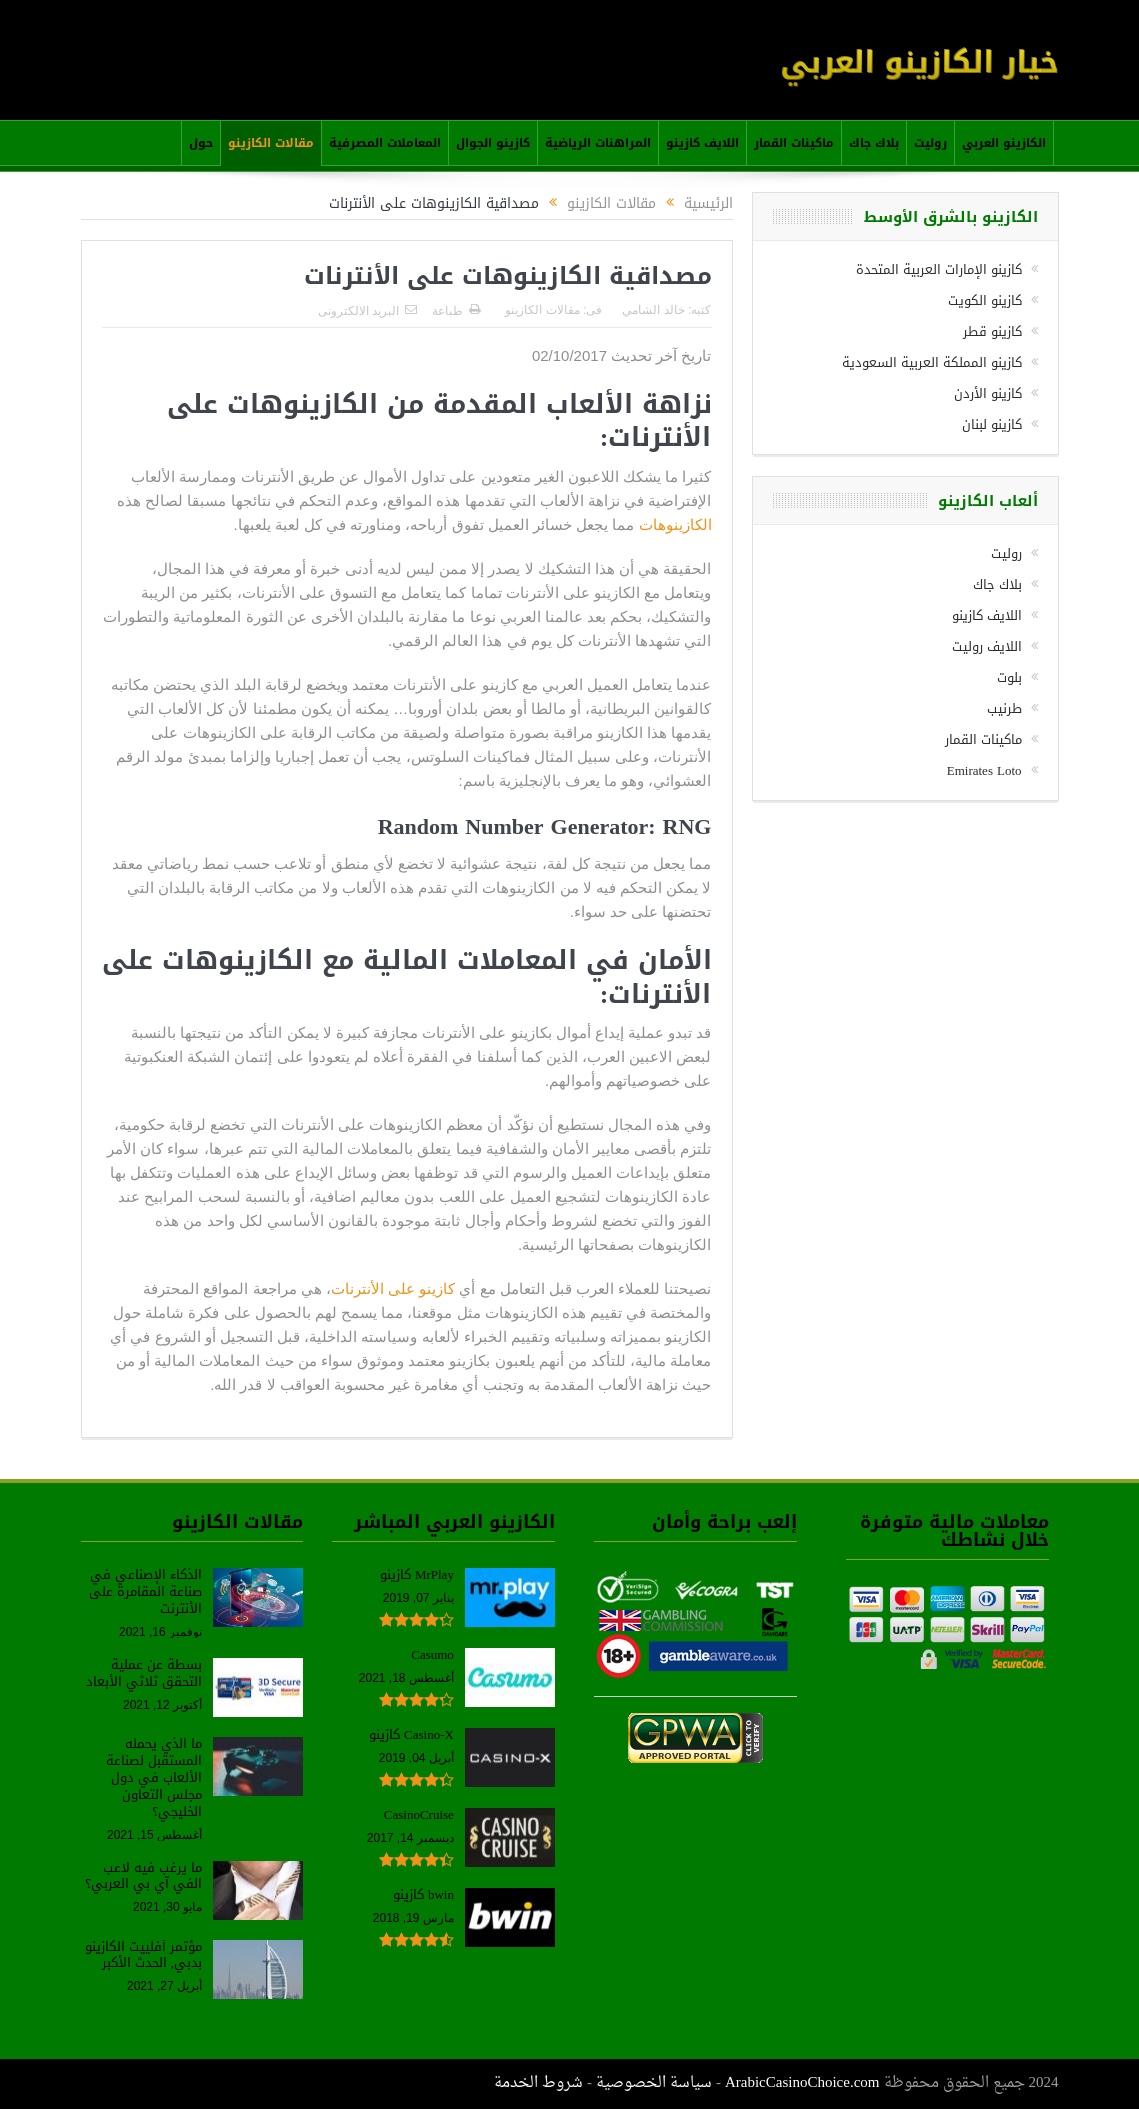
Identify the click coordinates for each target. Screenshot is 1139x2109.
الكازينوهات (675, 524)
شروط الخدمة (538, 2083)
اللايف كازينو (702, 143)
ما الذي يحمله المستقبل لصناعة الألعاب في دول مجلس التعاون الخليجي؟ (154, 1777)
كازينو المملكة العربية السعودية (932, 362)
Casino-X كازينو (411, 1734)
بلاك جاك (874, 143)
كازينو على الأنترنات (393, 1288)
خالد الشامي (653, 310)
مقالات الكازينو (271, 143)
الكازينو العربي (1004, 143)
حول (201, 143)
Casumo (432, 1654)
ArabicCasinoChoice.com (802, 2083)
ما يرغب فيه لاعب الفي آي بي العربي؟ (143, 1876)
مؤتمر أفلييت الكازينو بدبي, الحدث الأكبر (143, 1955)
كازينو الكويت (985, 300)
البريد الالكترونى (367, 311)
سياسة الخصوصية (654, 2083)
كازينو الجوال (493, 143)
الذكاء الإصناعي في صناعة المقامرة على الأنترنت (145, 1591)
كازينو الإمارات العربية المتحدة (939, 269)
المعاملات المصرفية (385, 143)
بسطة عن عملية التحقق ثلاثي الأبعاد (144, 1673)
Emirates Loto (984, 770)
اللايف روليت (987, 646)
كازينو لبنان (992, 424)
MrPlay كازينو (417, 1574)
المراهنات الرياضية (598, 143)
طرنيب (1004, 708)
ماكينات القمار (794, 143)
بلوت (1009, 677)
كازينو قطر (992, 331)
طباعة (456, 311)
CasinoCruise (419, 1814)
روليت (930, 143)
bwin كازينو (423, 1894)
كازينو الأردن (988, 393)
